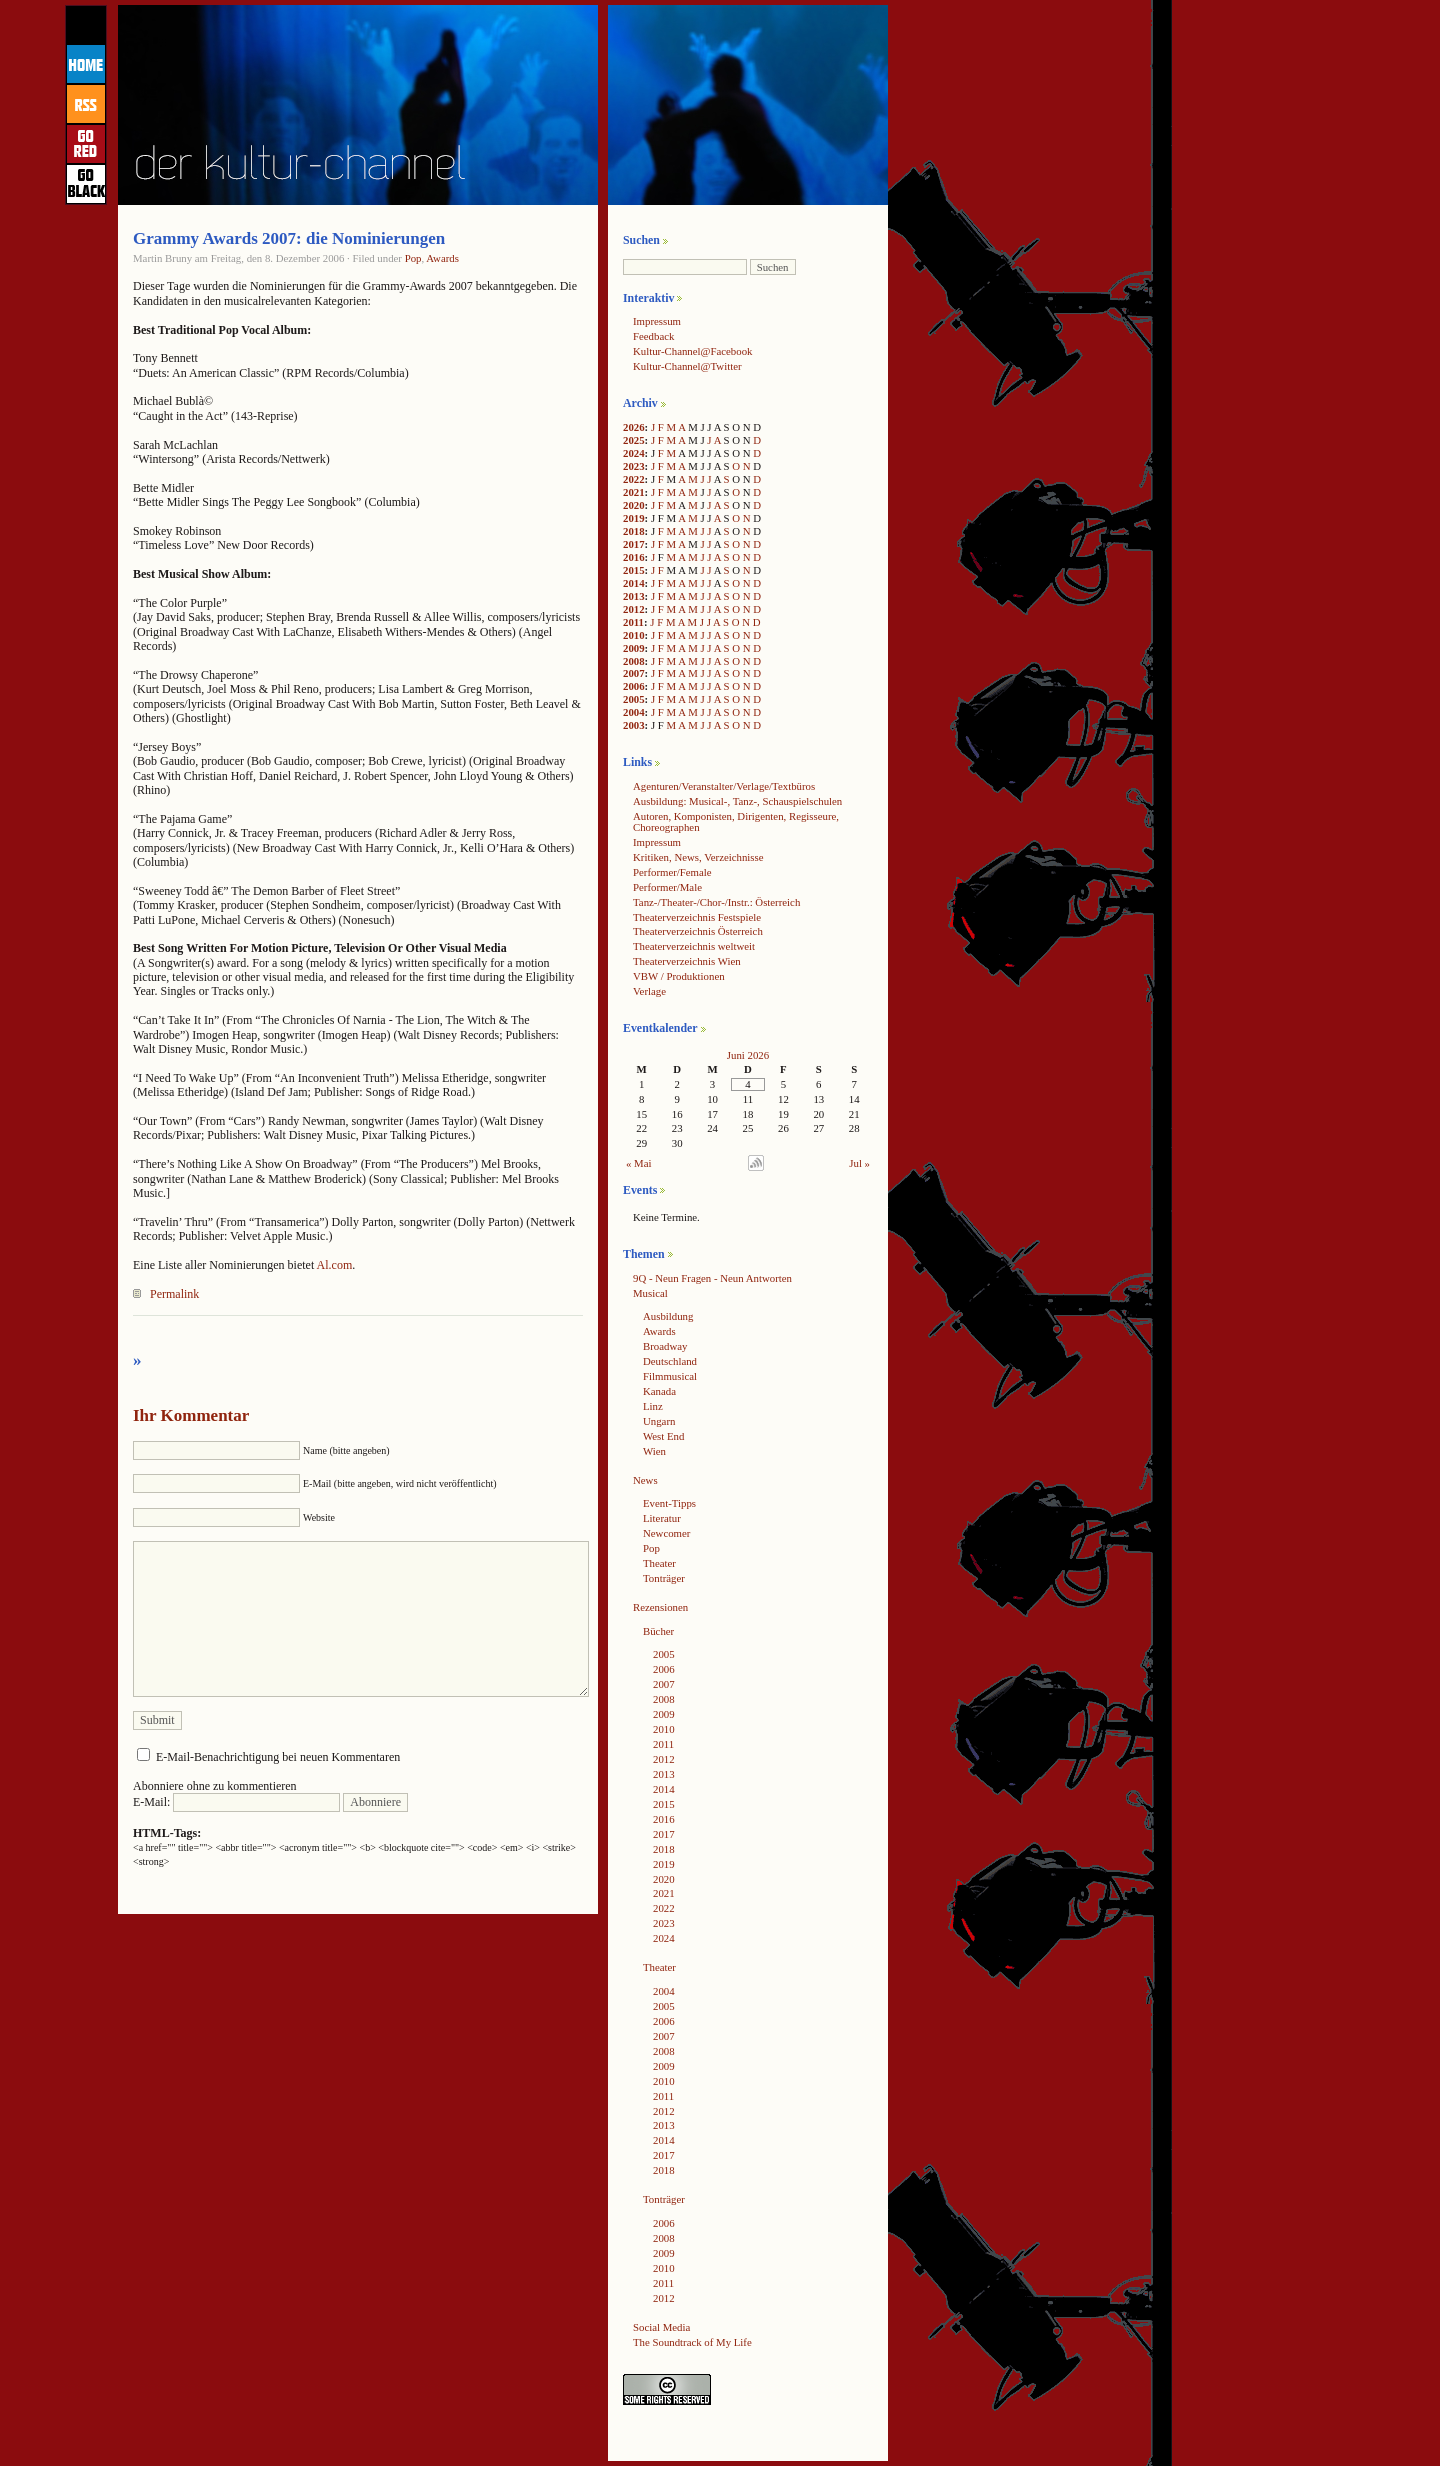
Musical (650, 1293)
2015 (634, 570)
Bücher (658, 1631)
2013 (634, 596)
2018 (634, 531)
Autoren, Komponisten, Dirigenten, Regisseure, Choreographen (736, 821)
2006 (634, 686)
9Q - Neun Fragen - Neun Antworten (712, 1278)
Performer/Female (672, 872)
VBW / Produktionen (679, 976)
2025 (634, 440)
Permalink (174, 1294)
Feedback (653, 336)
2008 (634, 661)
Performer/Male (667, 887)
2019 (634, 518)
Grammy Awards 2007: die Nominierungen (289, 238)
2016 (634, 557)
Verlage (649, 991)
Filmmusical (670, 1376)
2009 (634, 648)
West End (663, 1436)
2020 (634, 505)
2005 (634, 699)
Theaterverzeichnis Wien (687, 961)
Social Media (661, 2327)
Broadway (665, 1346)
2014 (634, 583)
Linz (653, 1406)
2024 (634, 453)
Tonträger (664, 1578)
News (645, 1480)
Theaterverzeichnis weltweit (694, 946)
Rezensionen (660, 1607)
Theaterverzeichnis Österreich (698, 931)
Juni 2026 (748, 1055)
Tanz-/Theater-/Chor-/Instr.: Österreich (716, 902)
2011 (633, 622)
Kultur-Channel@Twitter (687, 366)
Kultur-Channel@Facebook (692, 351)
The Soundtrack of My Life (692, 2342)
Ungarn (659, 1421)
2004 (634, 712)
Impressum (657, 321)
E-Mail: (236, 1802)
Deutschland (670, 1361)
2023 (634, 466)
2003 (634, 725)
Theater (659, 1563)
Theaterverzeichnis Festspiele (697, 917)
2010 (634, 635)
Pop (413, 258)
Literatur (662, 1518)
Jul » (859, 1163)
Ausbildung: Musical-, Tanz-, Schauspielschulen (737, 801)
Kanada (659, 1391)
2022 (634, 479)
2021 (634, 492)
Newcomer (666, 1533)
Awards (442, 258)
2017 (634, 544)
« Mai (639, 1163)
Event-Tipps (669, 1503)
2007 (634, 673)
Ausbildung (668, 1316)
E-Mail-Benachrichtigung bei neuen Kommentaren (278, 1757)
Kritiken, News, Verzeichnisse (698, 857)
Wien (654, 1451)
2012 (634, 609)
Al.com (335, 1265)
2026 (634, 427)
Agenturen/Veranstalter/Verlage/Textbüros (724, 786)
